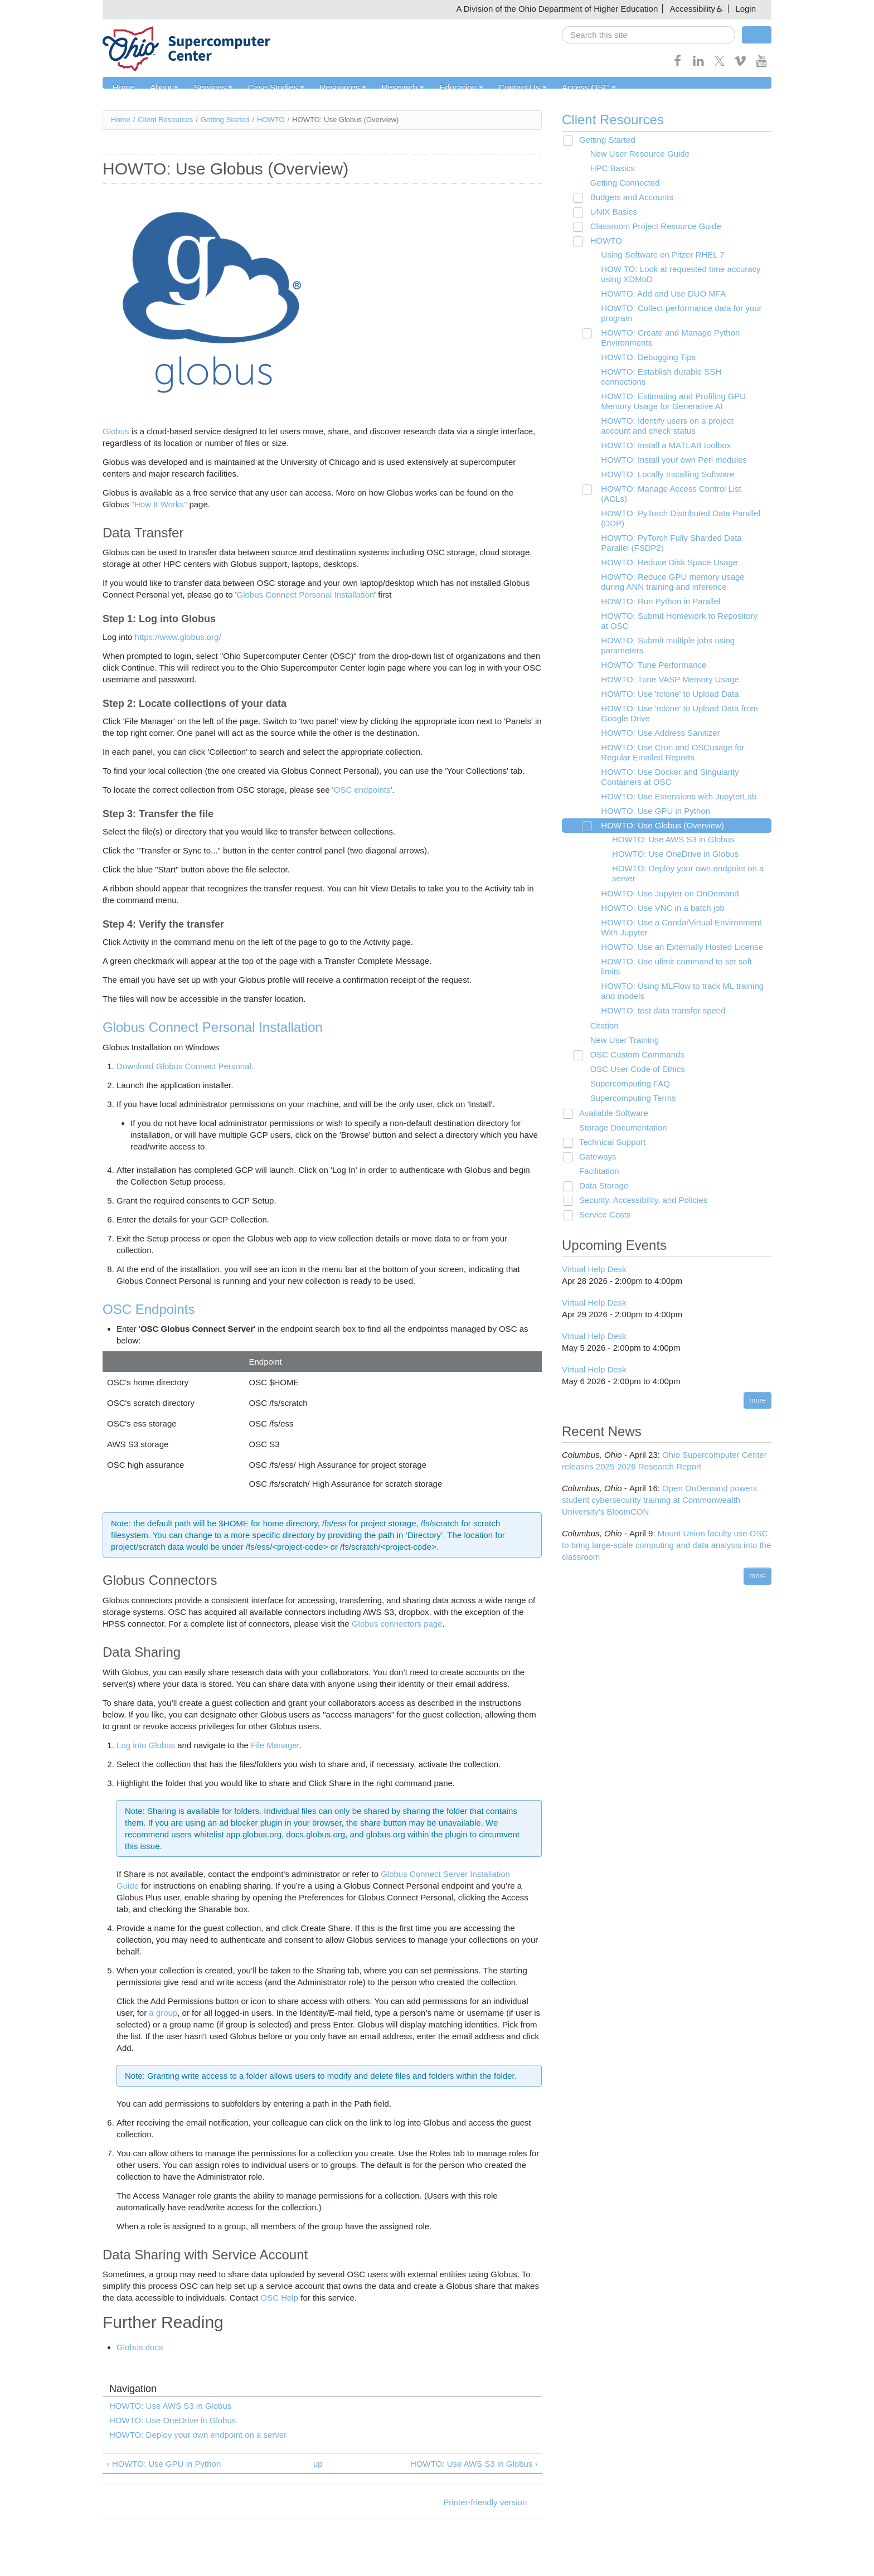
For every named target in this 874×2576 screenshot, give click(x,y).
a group (163, 2012)
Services (209, 88)
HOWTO (271, 120)
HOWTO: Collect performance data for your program (675, 313)
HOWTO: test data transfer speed (657, 991)
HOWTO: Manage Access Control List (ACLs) (679, 479)
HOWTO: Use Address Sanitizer (654, 713)
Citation (599, 1006)
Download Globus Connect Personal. (185, 1066)
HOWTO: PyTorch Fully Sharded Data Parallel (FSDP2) (665, 523)
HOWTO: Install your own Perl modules (668, 450)
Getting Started (225, 120)
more (757, 1380)
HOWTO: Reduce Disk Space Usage (663, 542)
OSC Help (278, 2298)
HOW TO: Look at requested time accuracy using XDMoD (675, 274)
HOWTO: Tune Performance (648, 645)
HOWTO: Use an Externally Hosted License (676, 927)
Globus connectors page (397, 1624)
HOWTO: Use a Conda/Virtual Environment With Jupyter (675, 908)
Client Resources (165, 120)
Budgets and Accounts (626, 197)
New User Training (619, 1020)
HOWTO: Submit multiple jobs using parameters (662, 625)
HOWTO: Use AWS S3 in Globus (170, 2406)
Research (395, 88)
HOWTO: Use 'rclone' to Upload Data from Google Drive (673, 694)
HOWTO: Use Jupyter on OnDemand (664, 874)
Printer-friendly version (485, 2502)
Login (745, 8)
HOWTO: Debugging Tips (642, 357)
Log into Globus (145, 1745)
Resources (336, 88)
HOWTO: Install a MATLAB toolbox (660, 435)
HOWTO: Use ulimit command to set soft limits (670, 947)
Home (122, 88)
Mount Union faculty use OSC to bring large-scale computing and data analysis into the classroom (666, 1525)
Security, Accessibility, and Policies (639, 1180)
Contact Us (512, 88)
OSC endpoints (362, 789)
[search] (648, 34)
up (318, 2463)
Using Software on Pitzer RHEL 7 (656, 255)
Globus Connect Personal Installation (306, 595)
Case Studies (271, 88)
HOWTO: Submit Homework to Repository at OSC (678, 601)
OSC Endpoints (149, 1309)
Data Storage (599, 1166)
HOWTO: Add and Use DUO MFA (657, 294)
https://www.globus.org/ (178, 637)
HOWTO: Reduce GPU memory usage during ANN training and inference (679, 562)
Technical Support (608, 1122)
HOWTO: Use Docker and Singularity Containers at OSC (664, 757)
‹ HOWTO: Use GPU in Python (164, 2463)
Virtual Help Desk (594, 1249)
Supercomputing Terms (628, 1078)
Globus (116, 431)
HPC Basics (607, 168)
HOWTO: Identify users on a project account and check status (677, 416)
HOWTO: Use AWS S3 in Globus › (473, 2463)
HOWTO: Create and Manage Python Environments (664, 338)
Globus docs (139, 2347)
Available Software (609, 1093)
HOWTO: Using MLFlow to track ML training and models (676, 971)
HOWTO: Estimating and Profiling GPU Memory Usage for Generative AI (667, 391)
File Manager (275, 1745)
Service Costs (601, 1195)
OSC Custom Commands (632, 1035)
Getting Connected (620, 183)
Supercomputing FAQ (625, 1064)
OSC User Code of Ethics (632, 1049)
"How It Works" (159, 504)
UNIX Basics (608, 212)
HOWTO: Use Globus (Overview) (656, 806)
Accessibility (692, 8)
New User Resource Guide (634, 154)
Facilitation (595, 1151)
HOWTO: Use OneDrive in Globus (172, 2420)
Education (452, 88)
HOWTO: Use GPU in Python (650, 791)
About (162, 88)
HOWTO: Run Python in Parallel (655, 581)
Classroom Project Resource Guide (650, 226)
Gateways (594, 1137)
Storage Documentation (619, 1108)
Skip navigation (31, 8)
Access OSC (577, 88)
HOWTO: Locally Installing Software (662, 464)
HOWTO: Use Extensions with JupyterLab (673, 777)
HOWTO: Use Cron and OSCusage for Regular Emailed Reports (667, 733)
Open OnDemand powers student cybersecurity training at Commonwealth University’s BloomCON (659, 1480)
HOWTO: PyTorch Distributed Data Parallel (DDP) (675, 498)
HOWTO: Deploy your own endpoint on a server (198, 2435)
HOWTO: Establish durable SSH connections (679, 372)
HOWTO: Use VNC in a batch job (656, 888)
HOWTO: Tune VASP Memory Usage (664, 659)
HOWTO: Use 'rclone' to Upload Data (664, 674)
